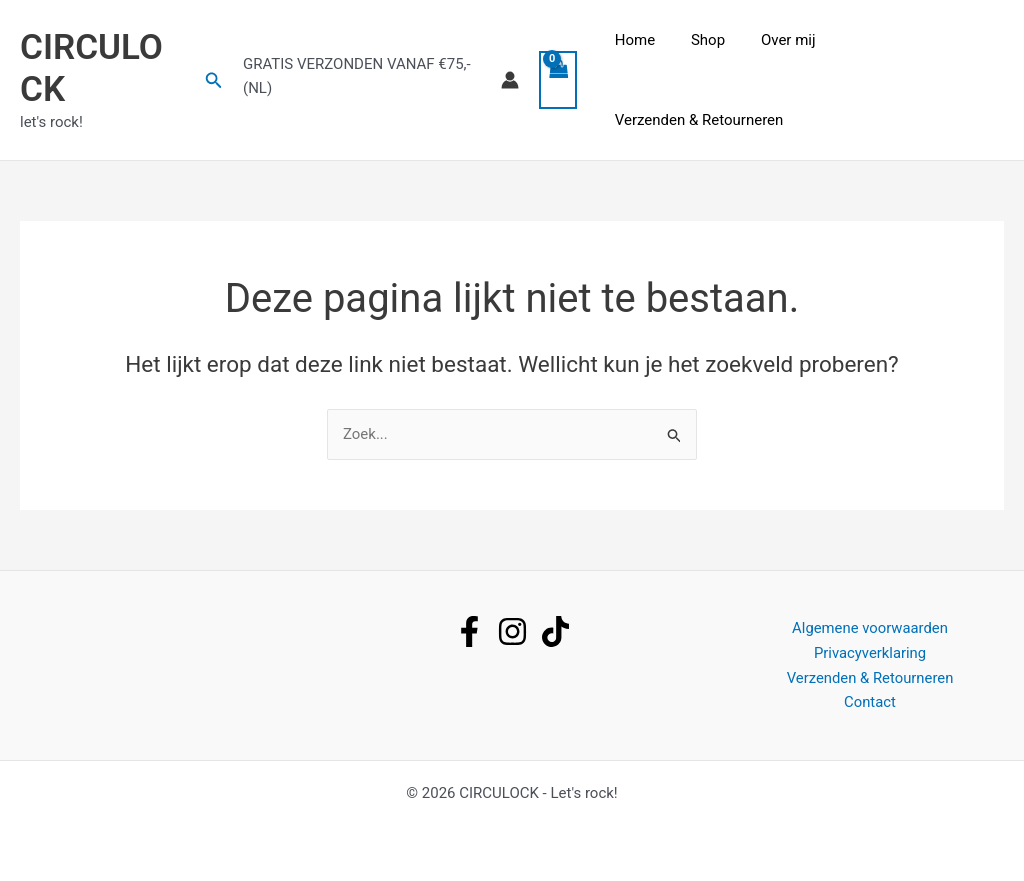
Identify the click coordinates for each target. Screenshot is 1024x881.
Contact (870, 702)
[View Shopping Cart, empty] (561, 80)
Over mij (777, 40)
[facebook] (469, 631)
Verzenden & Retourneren (699, 120)
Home (635, 40)
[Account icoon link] (513, 80)
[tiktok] (555, 631)
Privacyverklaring (870, 653)
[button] (215, 80)
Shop (703, 40)
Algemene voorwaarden (870, 628)
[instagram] (512, 631)
